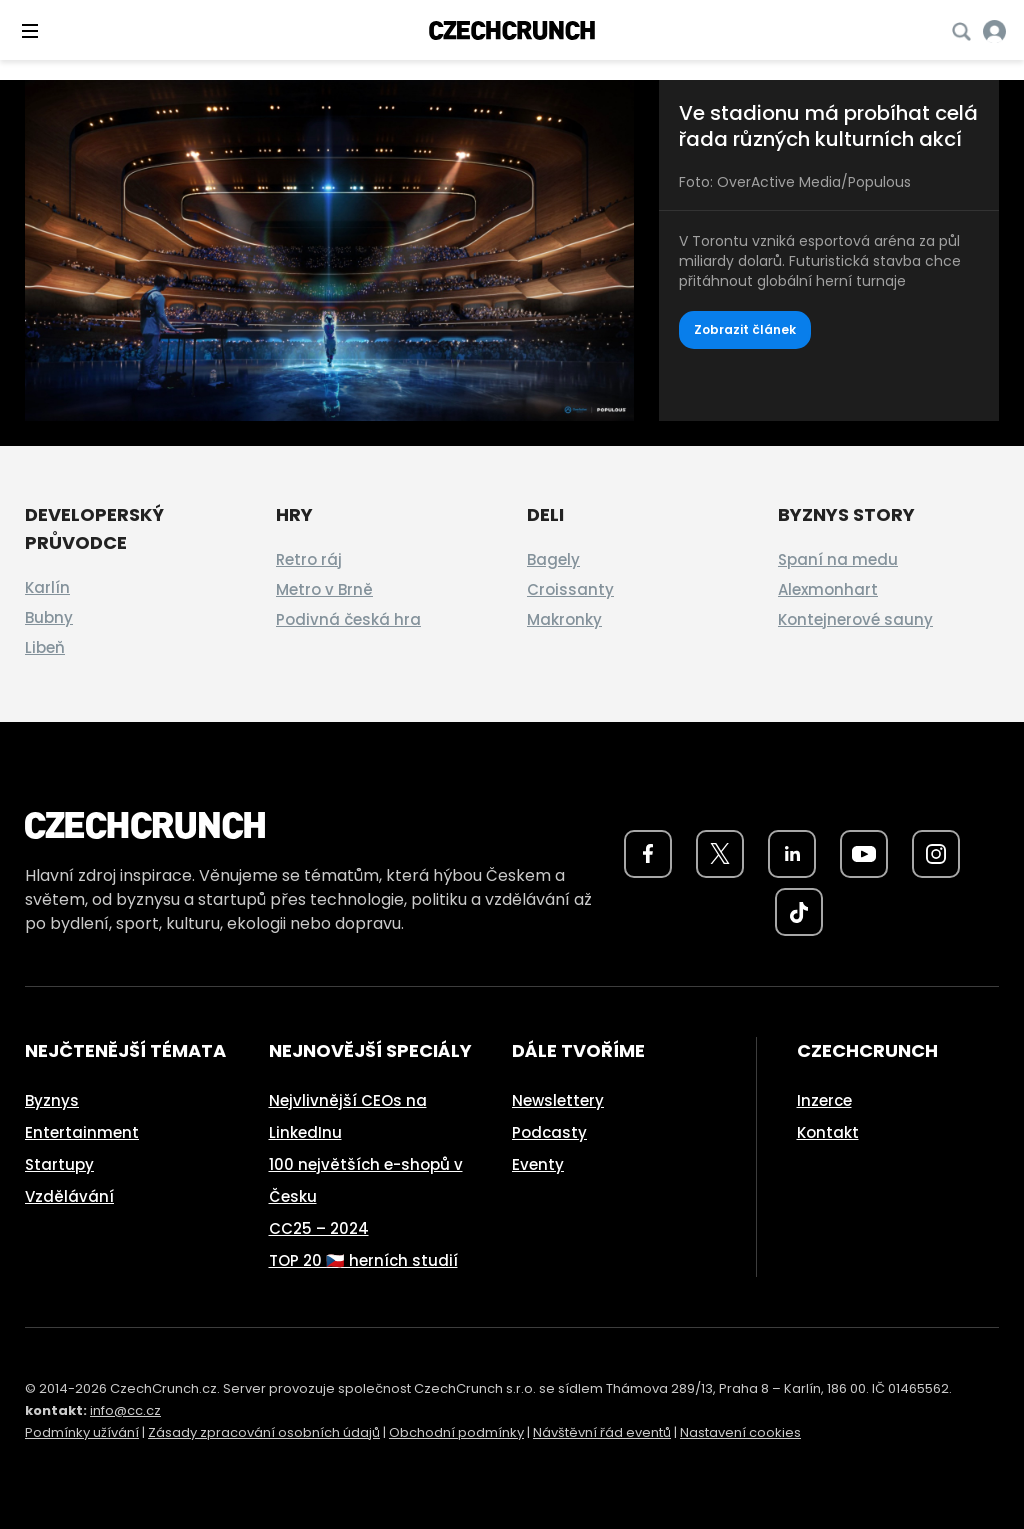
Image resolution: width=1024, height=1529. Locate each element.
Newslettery (558, 1100)
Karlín (47, 587)
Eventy (538, 1164)
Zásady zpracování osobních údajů (264, 1432)
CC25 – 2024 (319, 1228)
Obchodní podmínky (456, 1432)
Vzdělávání (69, 1196)
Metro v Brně (324, 589)
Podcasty (549, 1132)
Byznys (52, 1100)
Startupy (59, 1164)
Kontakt (828, 1132)
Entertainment (82, 1132)
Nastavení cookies (740, 1432)
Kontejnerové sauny (855, 619)
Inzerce (824, 1100)
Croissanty (570, 589)
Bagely (553, 559)
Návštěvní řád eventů (602, 1432)
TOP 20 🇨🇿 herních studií (363, 1260)
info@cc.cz (125, 1410)
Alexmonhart (828, 589)
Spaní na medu (838, 559)
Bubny (49, 617)
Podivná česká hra (348, 619)
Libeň (45, 647)
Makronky (564, 619)
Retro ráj (309, 559)
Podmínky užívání (82, 1432)
